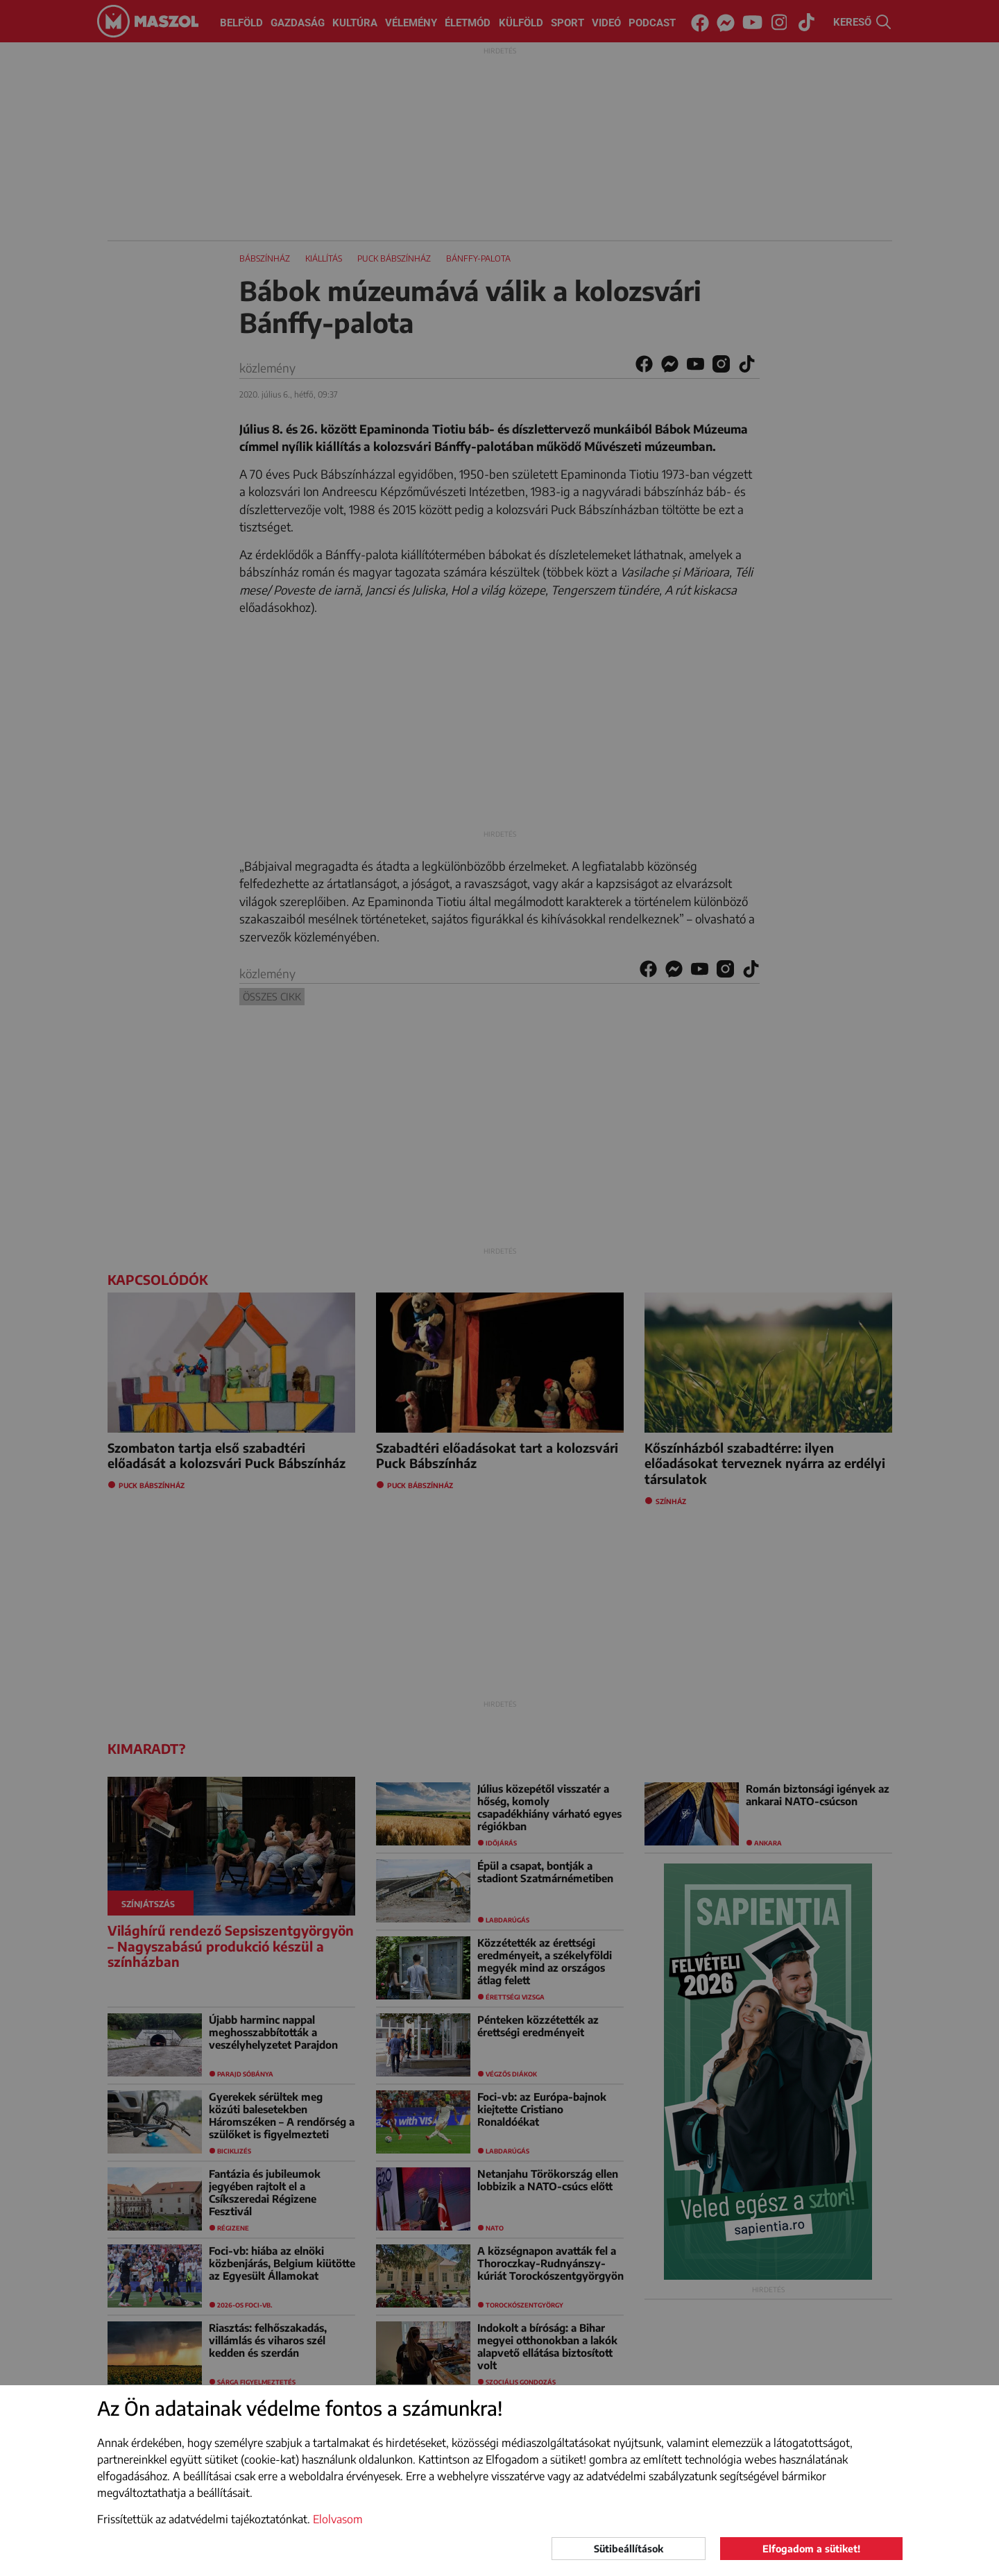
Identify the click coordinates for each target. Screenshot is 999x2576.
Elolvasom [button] (338, 2519)
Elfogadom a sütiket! (811, 2548)
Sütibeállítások (628, 2548)
